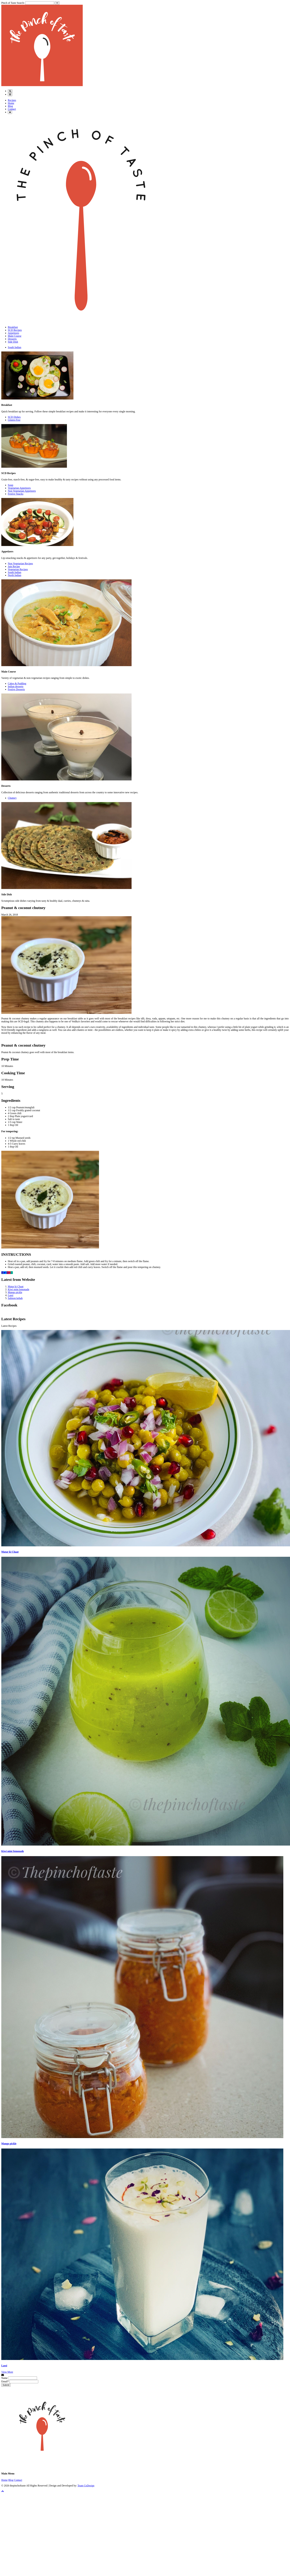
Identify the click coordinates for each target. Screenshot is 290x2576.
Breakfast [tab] (13, 327)
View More (7, 2372)
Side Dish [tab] (13, 341)
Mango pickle (15, 1292)
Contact (12, 109)
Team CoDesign (86, 2485)
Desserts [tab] (12, 338)
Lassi (10, 1295)
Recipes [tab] (12, 100)
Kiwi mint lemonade (18, 1289)
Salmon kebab (15, 1298)
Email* (5, 2381)
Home (11, 103)
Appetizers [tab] (13, 333)
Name (4, 2378)
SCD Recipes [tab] (15, 330)
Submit (6, 2385)
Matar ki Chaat (15, 1286)
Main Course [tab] (14, 336)
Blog (10, 106)
